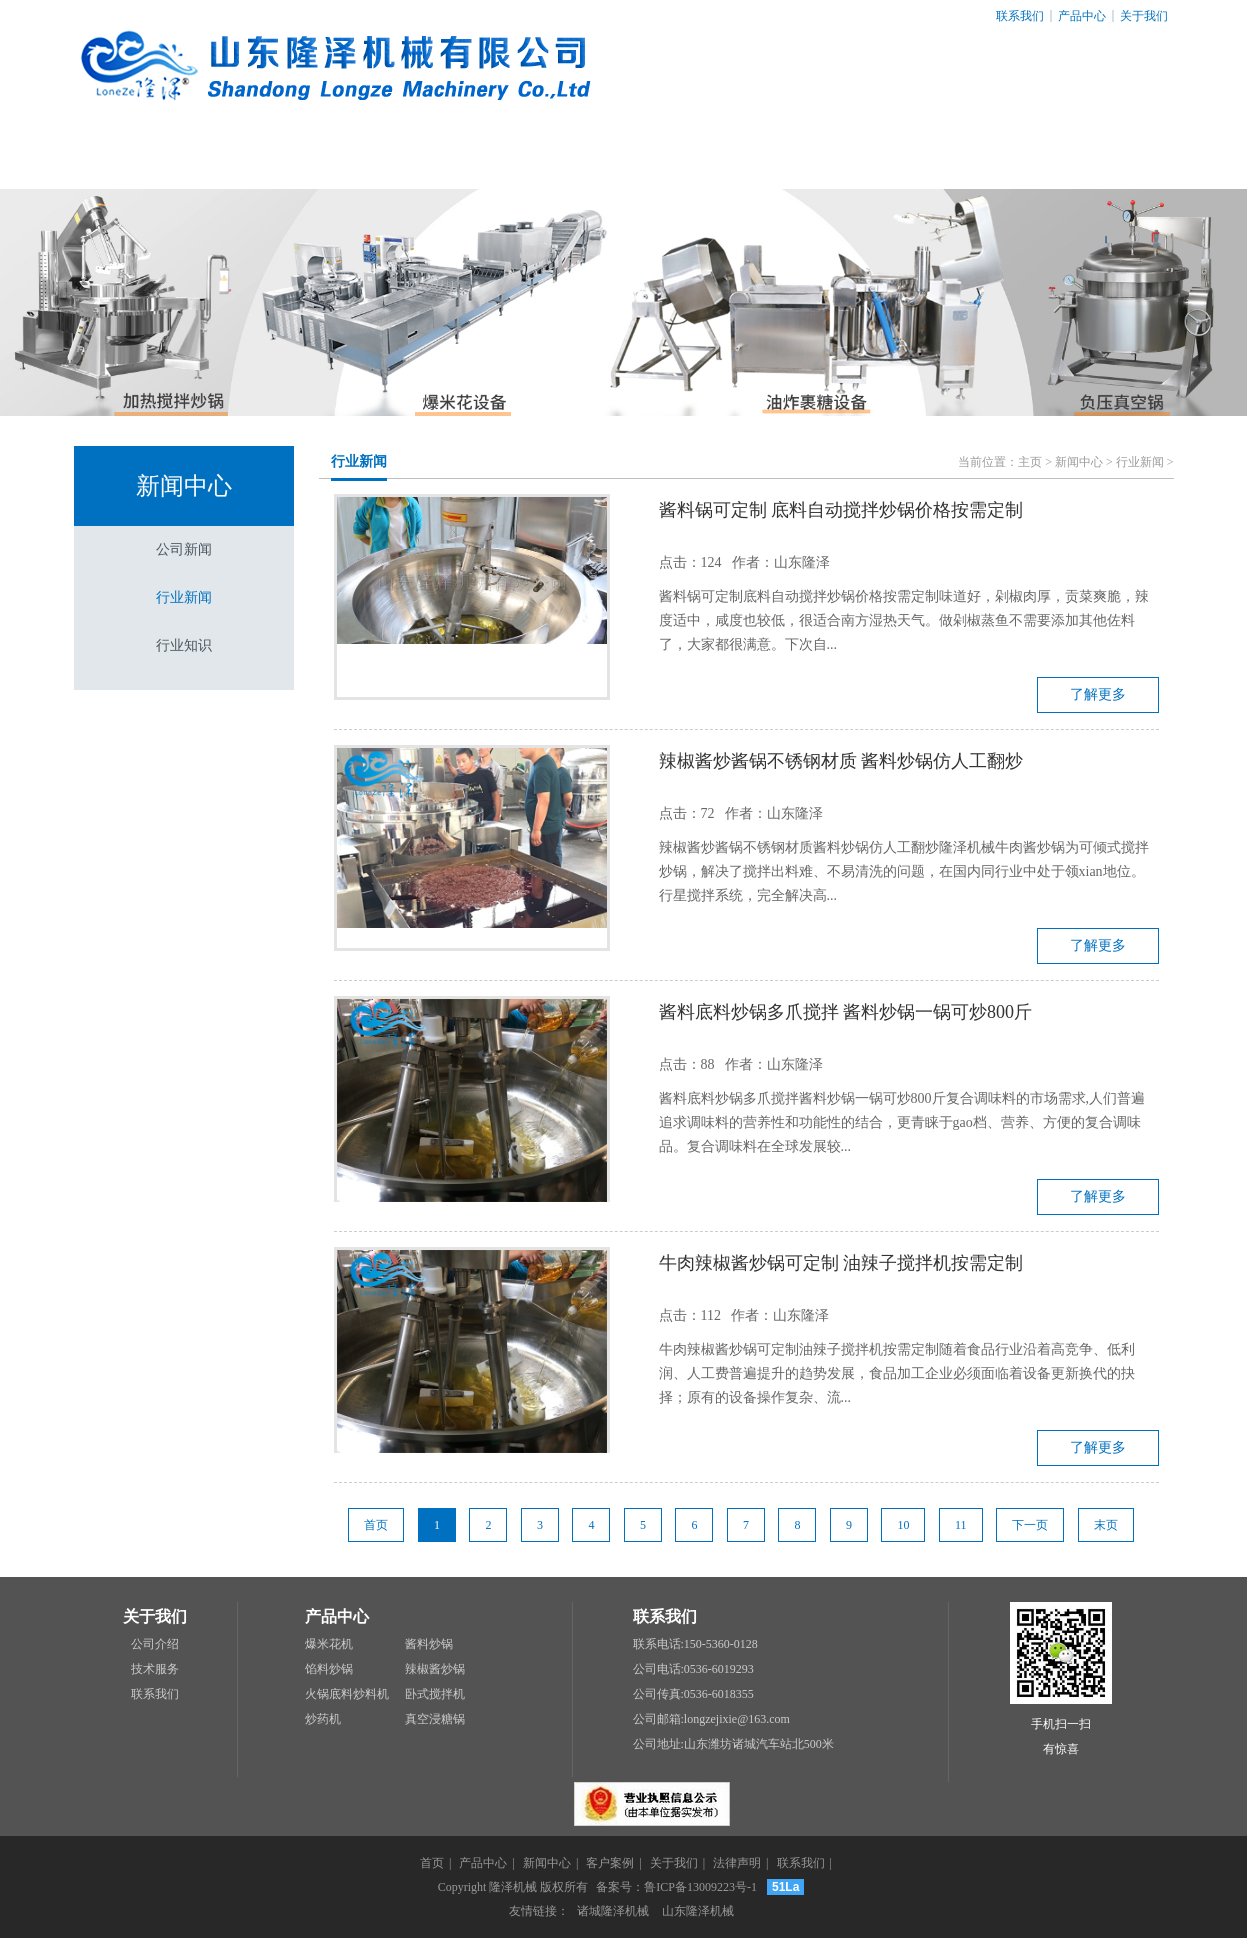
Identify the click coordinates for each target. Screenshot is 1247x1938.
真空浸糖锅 (435, 1719)
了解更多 (1098, 694)
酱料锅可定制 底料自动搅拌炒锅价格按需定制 (841, 510)
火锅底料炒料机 (347, 1694)
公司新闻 (184, 549)
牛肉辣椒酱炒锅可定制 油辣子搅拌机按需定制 (841, 1263)
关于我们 (1144, 16)
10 (903, 1525)
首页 (376, 1525)
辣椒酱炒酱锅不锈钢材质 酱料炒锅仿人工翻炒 (841, 761)
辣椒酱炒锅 (435, 1669)
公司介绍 (155, 1644)
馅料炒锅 (329, 1669)
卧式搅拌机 (435, 1694)
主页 (1030, 462)
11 (961, 1525)
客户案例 (623, 159)
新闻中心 (466, 159)
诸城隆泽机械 (613, 1911)
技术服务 (155, 1669)
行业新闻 (184, 597)
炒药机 (323, 1719)
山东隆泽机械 (698, 1911)
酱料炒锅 (429, 1644)
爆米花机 (329, 1644)
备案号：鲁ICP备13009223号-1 (676, 1887)
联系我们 (1020, 16)
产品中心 (1082, 16)
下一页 (1030, 1525)
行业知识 (184, 645)
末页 (1106, 1525)
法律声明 (937, 159)
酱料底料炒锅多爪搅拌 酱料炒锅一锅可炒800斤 (846, 1012)
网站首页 (152, 159)
